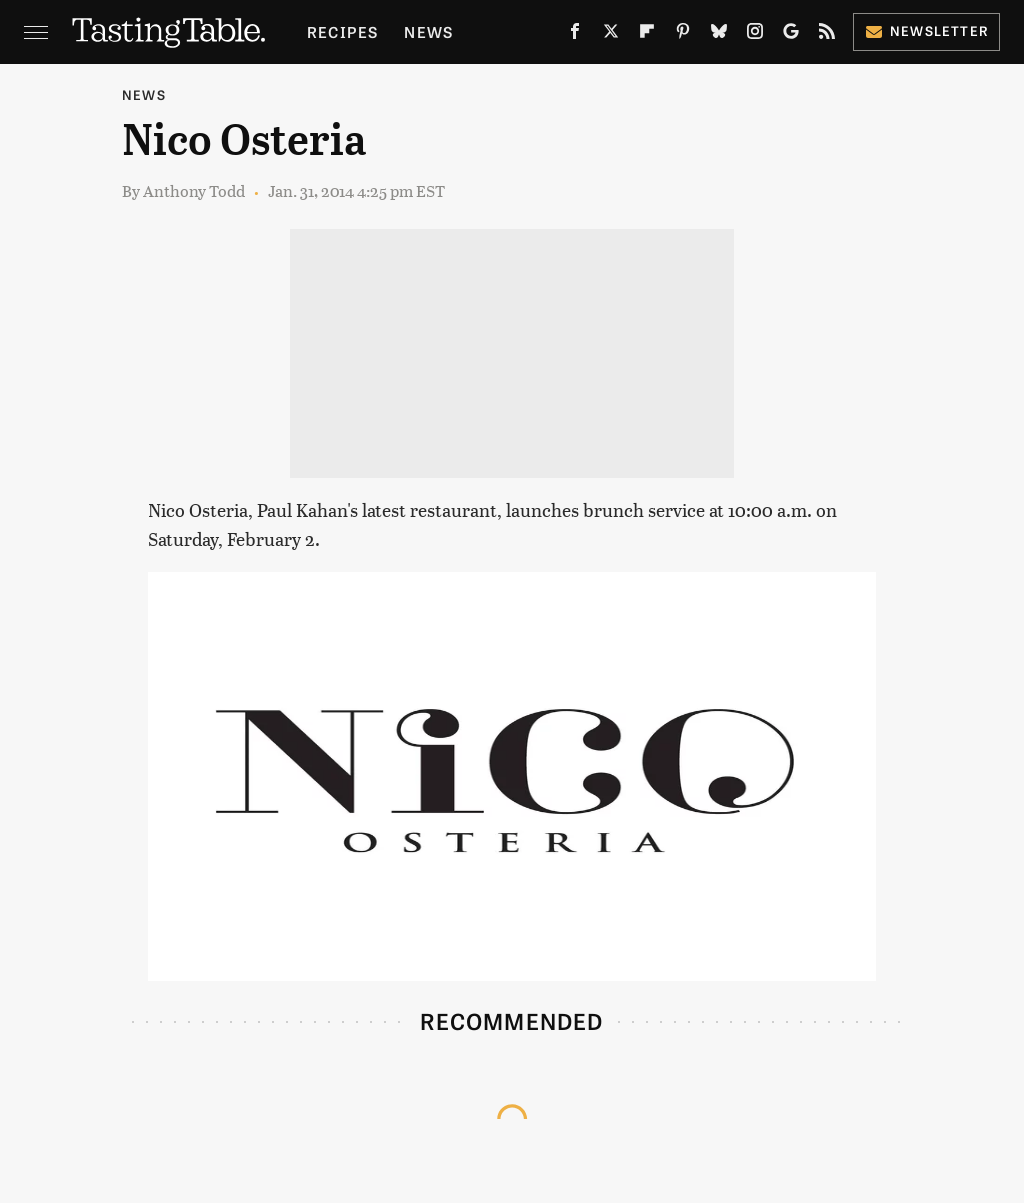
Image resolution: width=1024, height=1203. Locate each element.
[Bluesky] (719, 35)
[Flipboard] (647, 35)
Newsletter (926, 30)
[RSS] (827, 35)
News (428, 31)
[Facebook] (575, 35)
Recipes (342, 31)
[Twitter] (611, 35)
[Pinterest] (683, 35)
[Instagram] (755, 35)
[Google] (791, 35)
